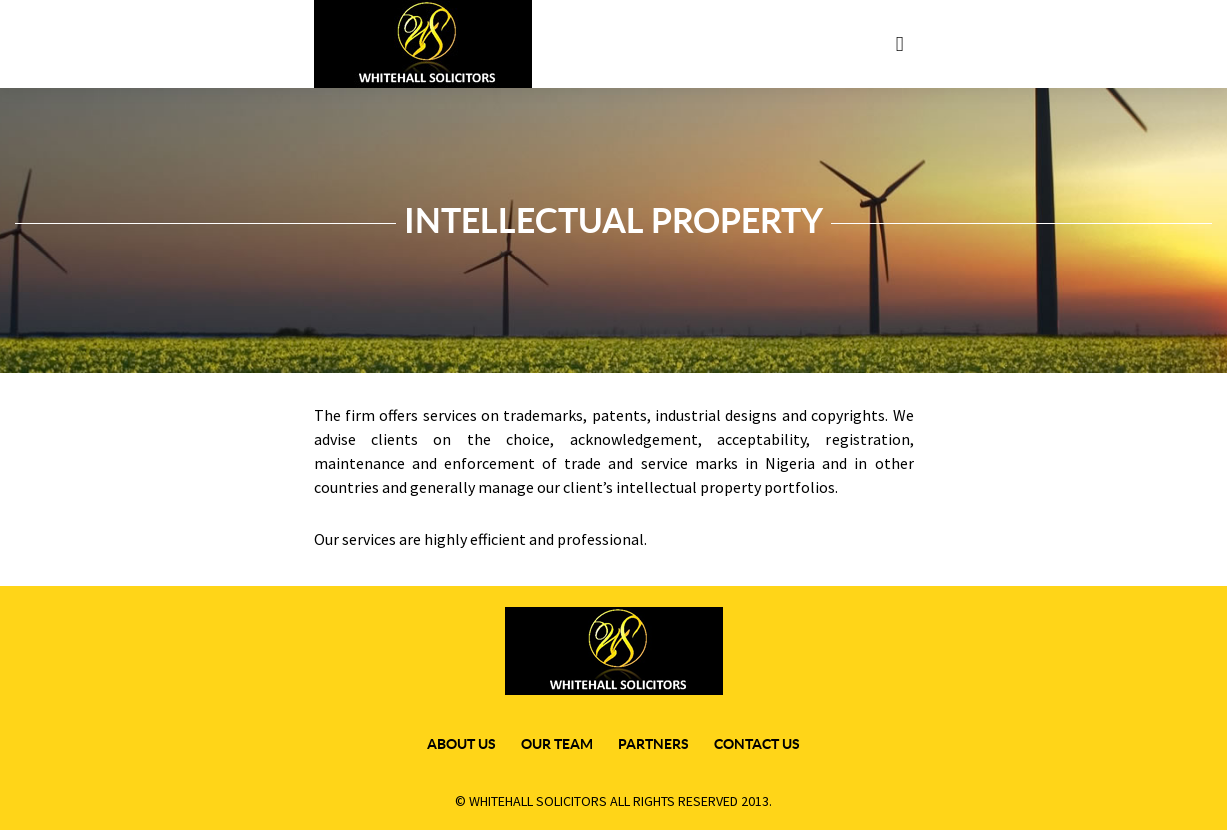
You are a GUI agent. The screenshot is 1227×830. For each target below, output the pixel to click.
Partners (653, 744)
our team (557, 744)
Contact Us (757, 744)
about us (461, 744)
